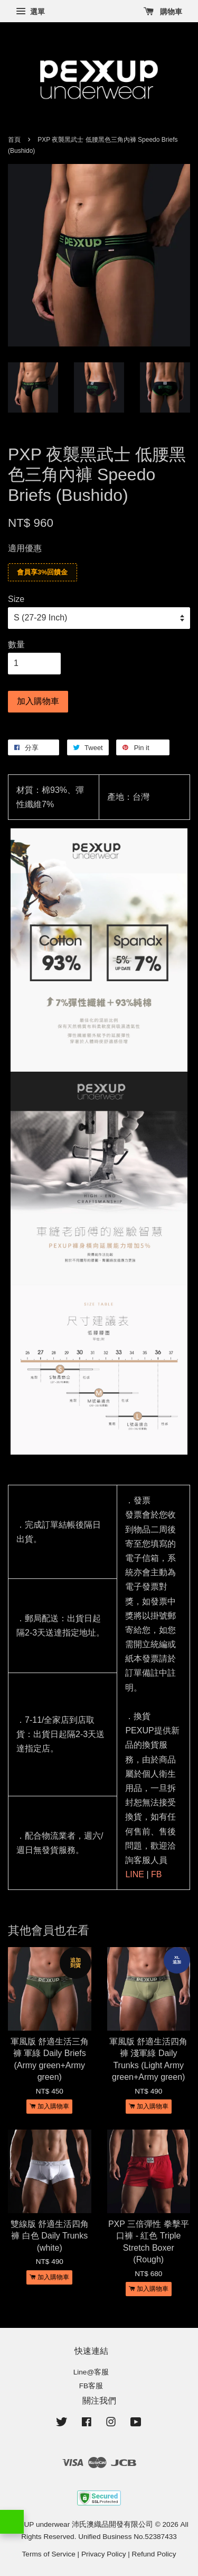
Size (16, 599)
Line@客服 (91, 2372)
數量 (16, 644)
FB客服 (91, 2386)
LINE (134, 1874)
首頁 (14, 139)
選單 (30, 11)
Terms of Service (49, 2554)
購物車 (163, 11)
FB (156, 1874)
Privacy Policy (103, 2554)
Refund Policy (154, 2554)
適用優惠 (25, 548)
